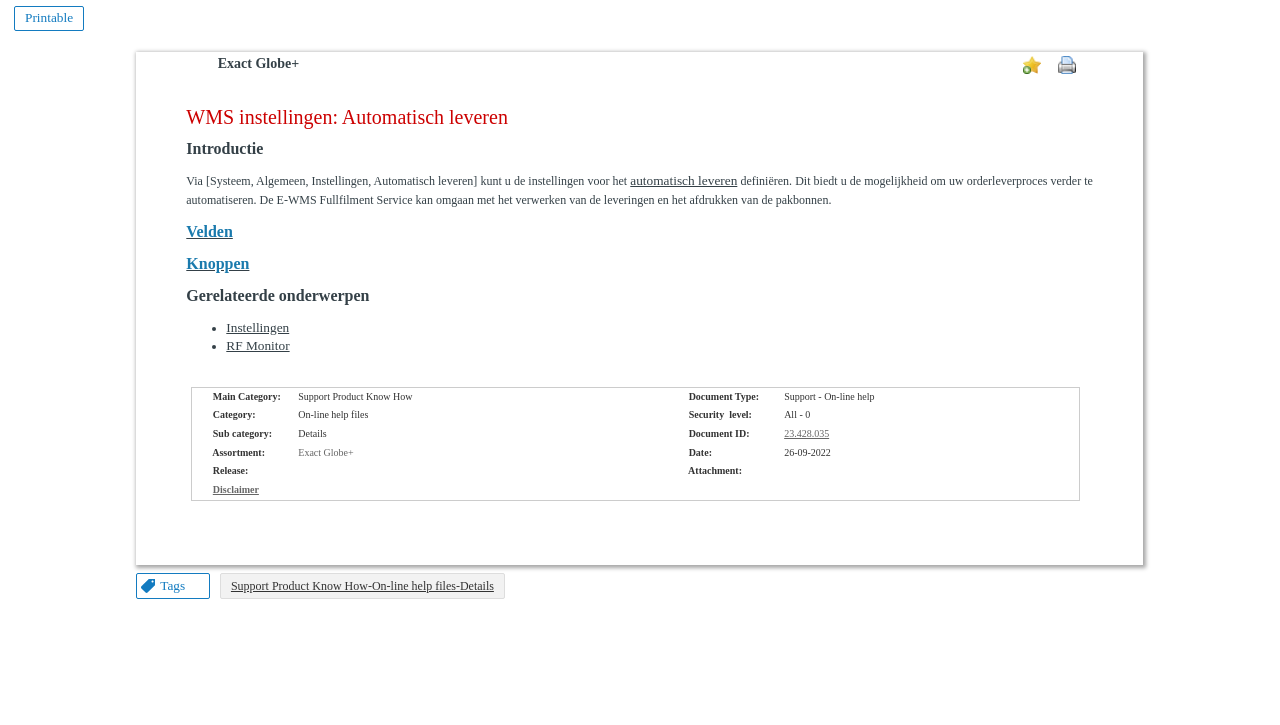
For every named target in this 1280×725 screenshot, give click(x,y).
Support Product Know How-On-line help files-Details (362, 586)
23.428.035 (806, 433)
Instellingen (257, 327)
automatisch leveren (683, 180)
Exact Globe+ (258, 63)
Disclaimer (236, 489)
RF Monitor (257, 345)
